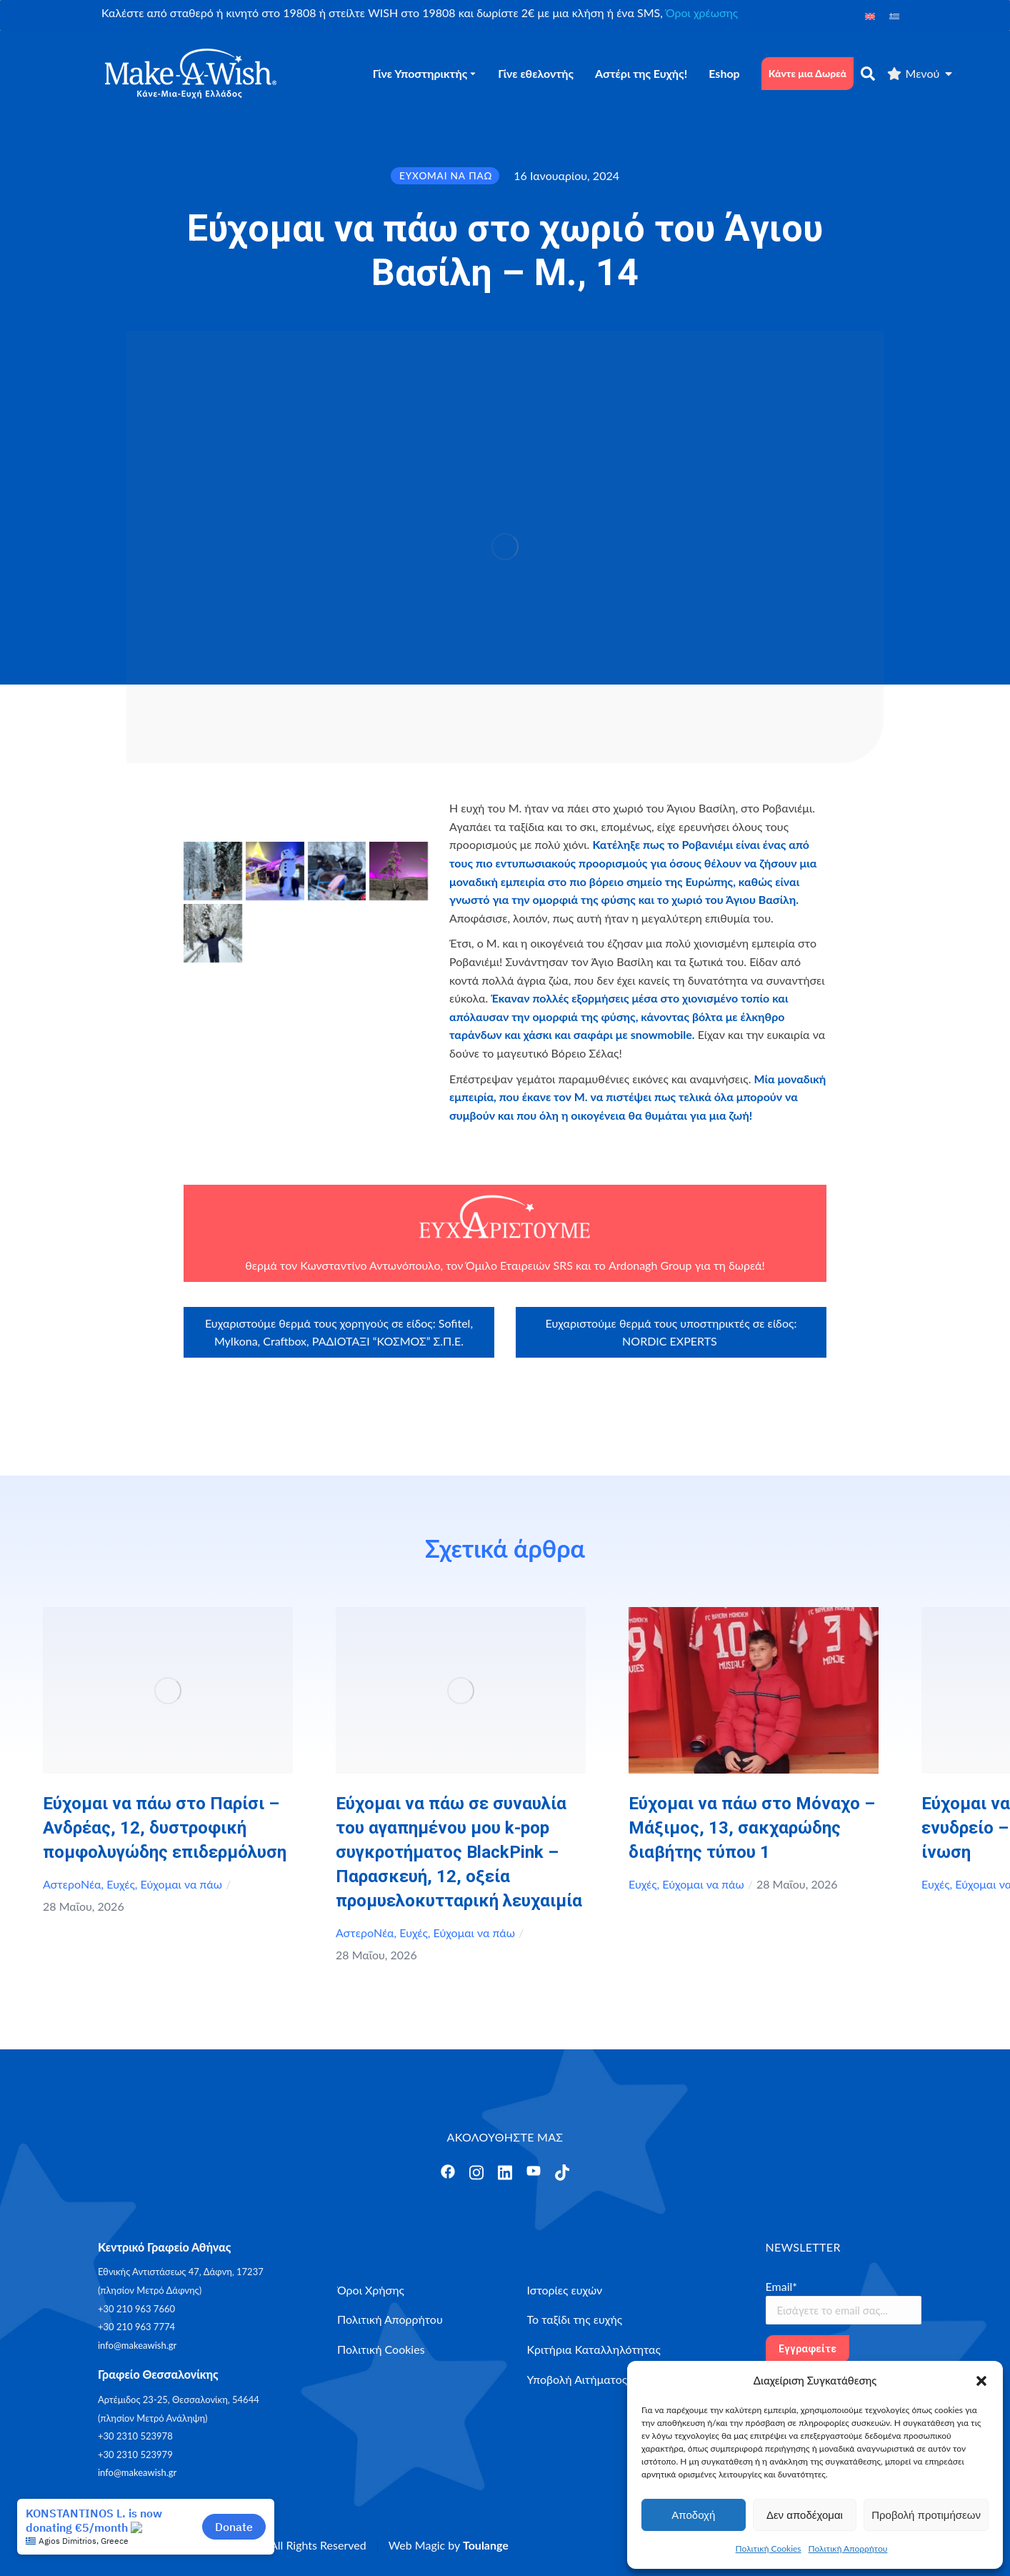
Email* (782, 2286)
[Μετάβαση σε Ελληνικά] (894, 15)
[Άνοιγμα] (448, 2171)
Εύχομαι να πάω (181, 1884)
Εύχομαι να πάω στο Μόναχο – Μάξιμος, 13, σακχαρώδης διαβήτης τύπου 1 (752, 1828)
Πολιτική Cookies (768, 2548)
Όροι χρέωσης (702, 12)
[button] (981, 2381)
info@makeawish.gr (137, 2345)
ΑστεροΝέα (72, 1884)
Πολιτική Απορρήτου (848, 2548)
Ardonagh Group (650, 1265)
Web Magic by (449, 2545)
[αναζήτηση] (868, 73)
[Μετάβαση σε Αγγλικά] (870, 15)
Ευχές (120, 1884)
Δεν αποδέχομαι (804, 2515)
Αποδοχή (693, 2515)
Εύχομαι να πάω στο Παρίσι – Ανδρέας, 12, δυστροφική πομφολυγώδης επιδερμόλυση (164, 1828)
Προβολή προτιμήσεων (926, 2515)
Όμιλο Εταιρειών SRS (519, 1265)
